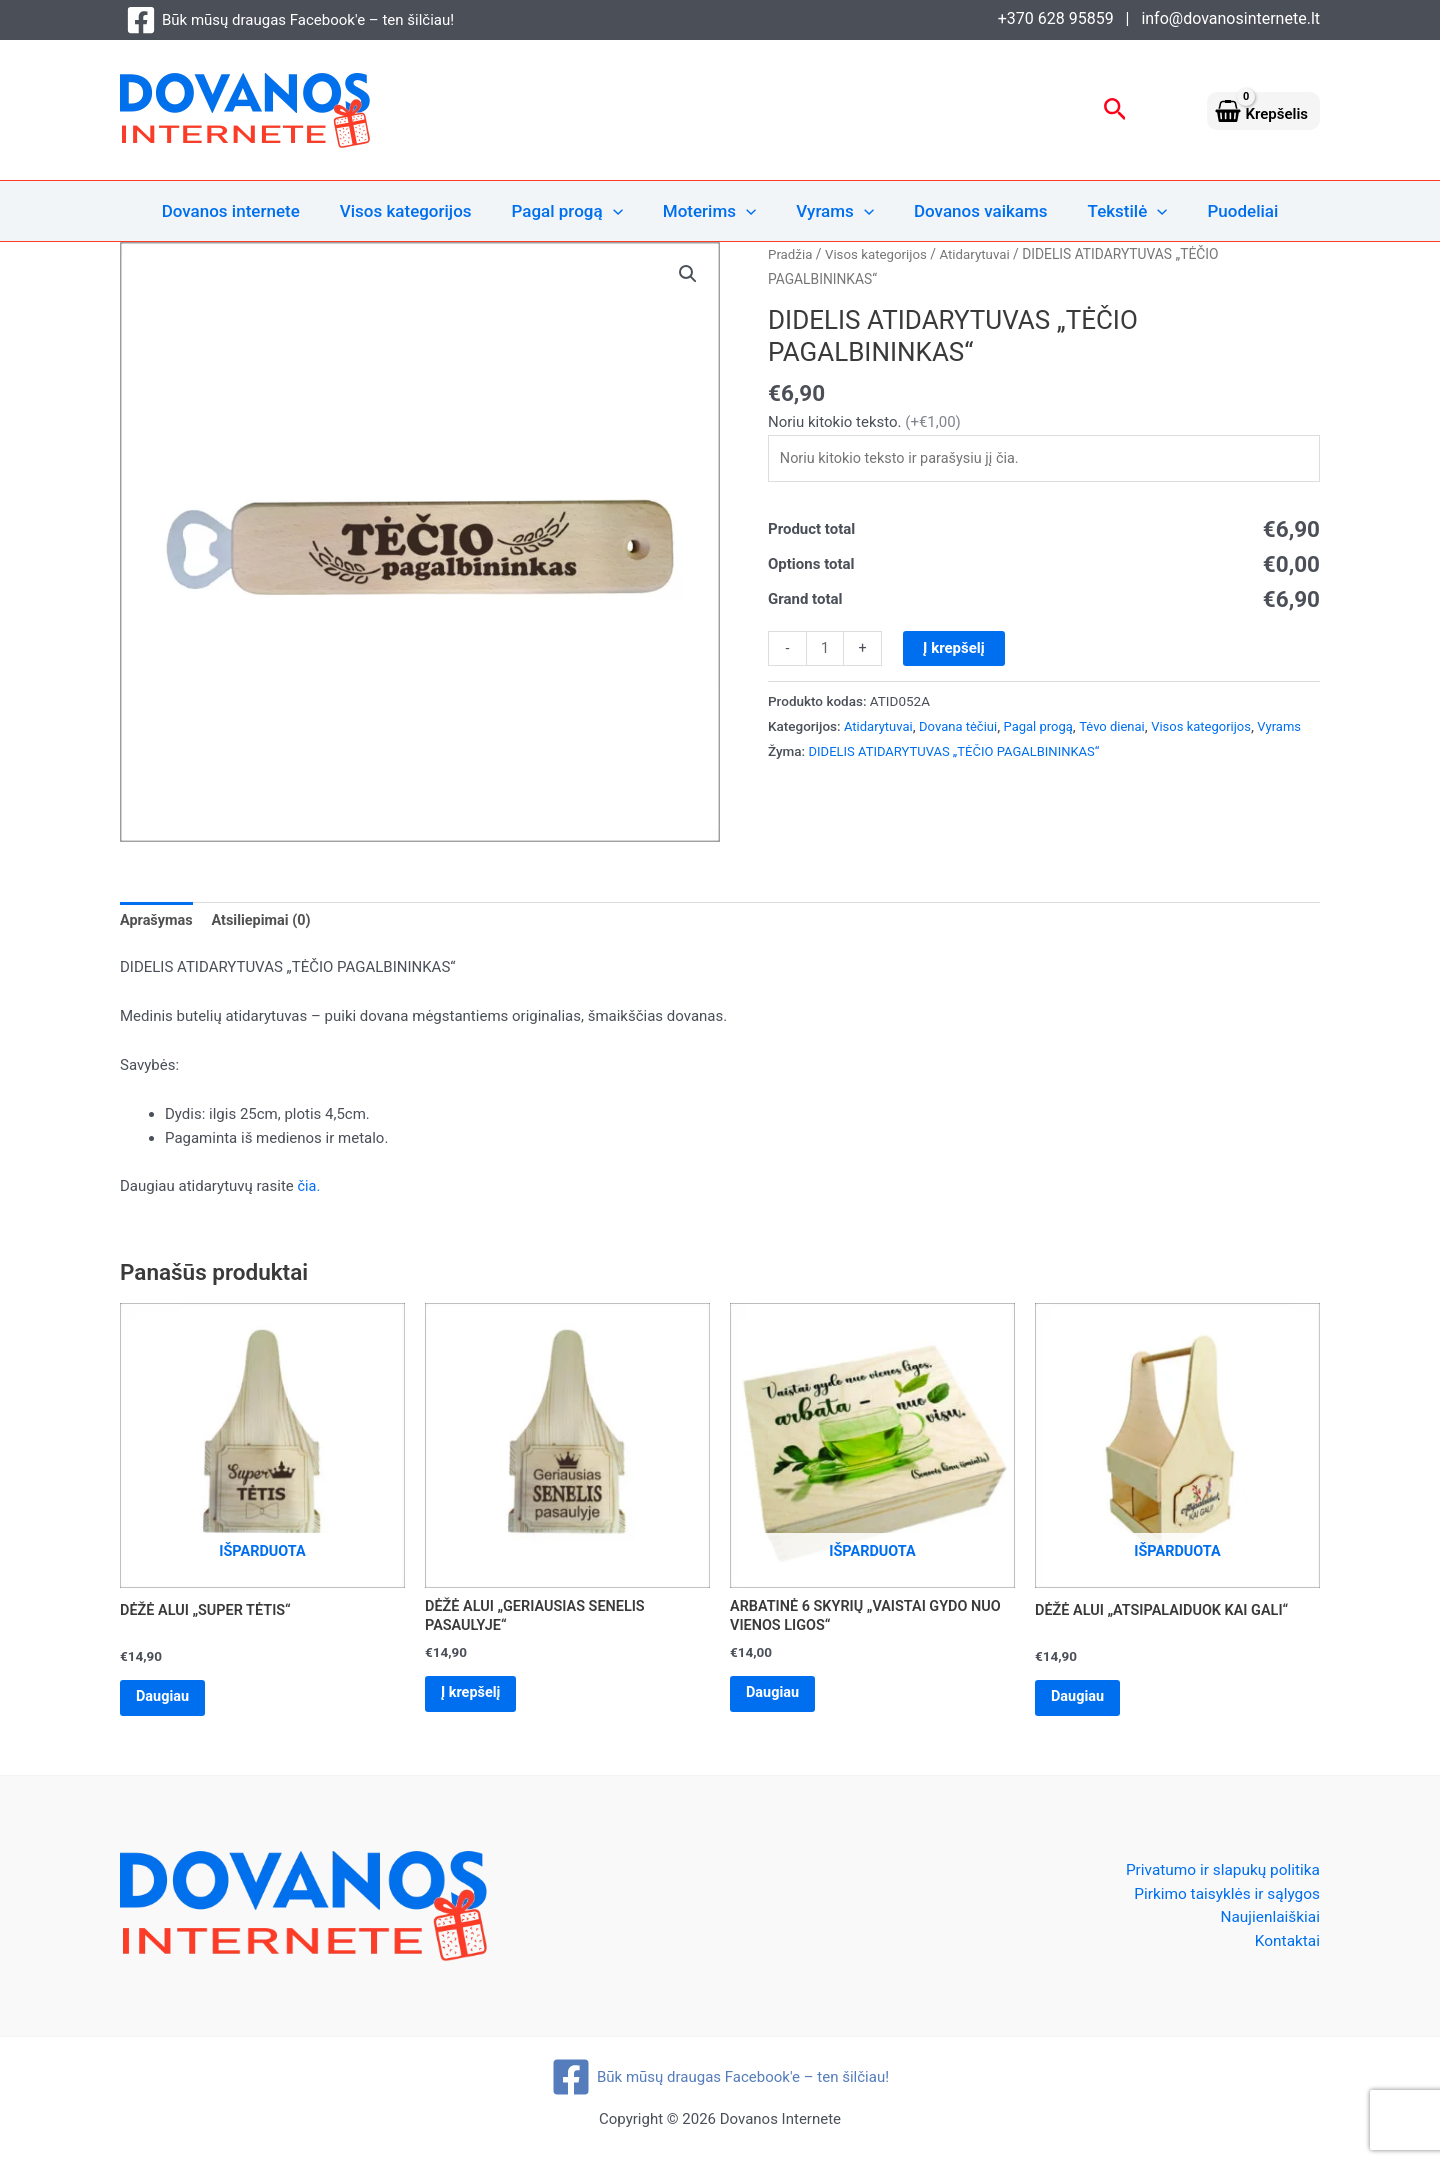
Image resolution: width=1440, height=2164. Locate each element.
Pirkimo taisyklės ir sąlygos (1223, 1899)
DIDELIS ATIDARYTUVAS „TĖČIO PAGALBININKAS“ (960, 778)
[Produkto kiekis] (825, 651)
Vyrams (832, 211)
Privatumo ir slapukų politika (1219, 1874)
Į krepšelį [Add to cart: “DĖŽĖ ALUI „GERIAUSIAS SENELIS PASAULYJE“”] (476, 1698)
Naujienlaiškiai (1268, 1924)
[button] (1115, 110)
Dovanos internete (252, 211)
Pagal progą (576, 211)
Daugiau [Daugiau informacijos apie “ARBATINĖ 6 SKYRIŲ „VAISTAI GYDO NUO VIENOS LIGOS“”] (777, 1698)
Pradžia (791, 254)
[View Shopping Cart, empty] (1263, 110)
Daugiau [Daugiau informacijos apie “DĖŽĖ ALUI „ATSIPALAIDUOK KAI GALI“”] (1082, 1701)
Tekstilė (1113, 211)
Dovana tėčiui (962, 728)
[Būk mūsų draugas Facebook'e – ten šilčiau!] (290, 20)
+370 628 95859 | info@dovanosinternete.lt (1159, 18)
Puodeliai (1222, 211)
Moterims (712, 211)
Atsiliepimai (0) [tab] (265, 922)
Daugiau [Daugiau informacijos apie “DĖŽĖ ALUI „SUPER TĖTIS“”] (167, 1701)
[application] (622, 211)
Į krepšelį (955, 650)
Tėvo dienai (1122, 728)
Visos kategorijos (421, 211)
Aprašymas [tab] (158, 922)
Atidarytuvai (981, 254)
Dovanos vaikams (972, 211)
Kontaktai (1286, 1948)
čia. (310, 1187)
